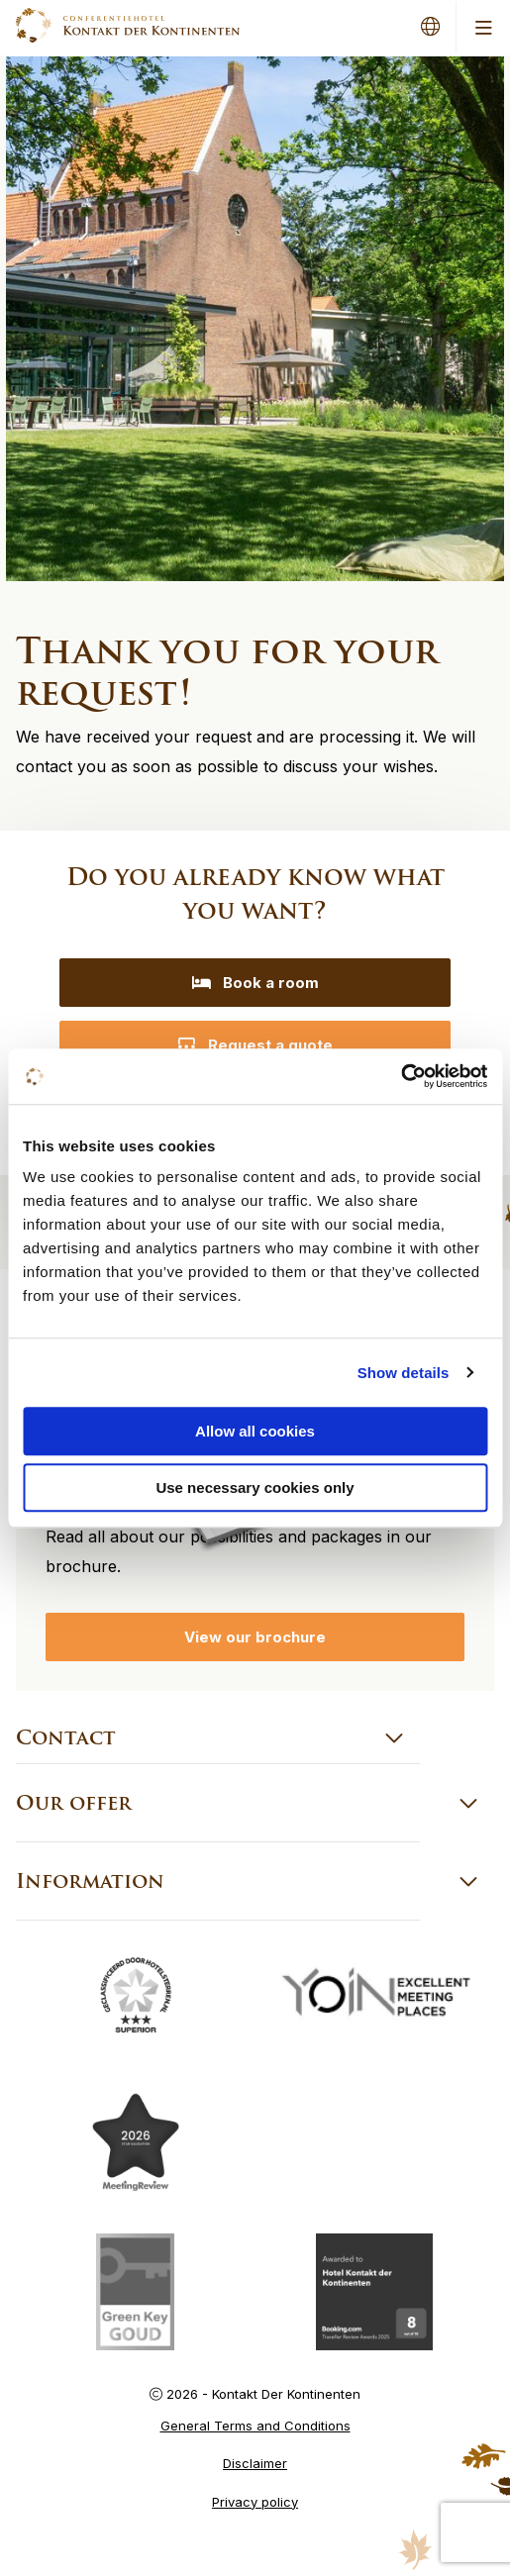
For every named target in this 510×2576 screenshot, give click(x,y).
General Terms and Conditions (255, 2425)
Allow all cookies (255, 1431)
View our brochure (255, 1637)
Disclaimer (255, 2463)
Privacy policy (255, 2502)
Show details (403, 1372)
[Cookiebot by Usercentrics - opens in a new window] (400, 1076)
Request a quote (255, 1045)
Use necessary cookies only (254, 1487)
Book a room (255, 982)
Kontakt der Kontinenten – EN (128, 25)
